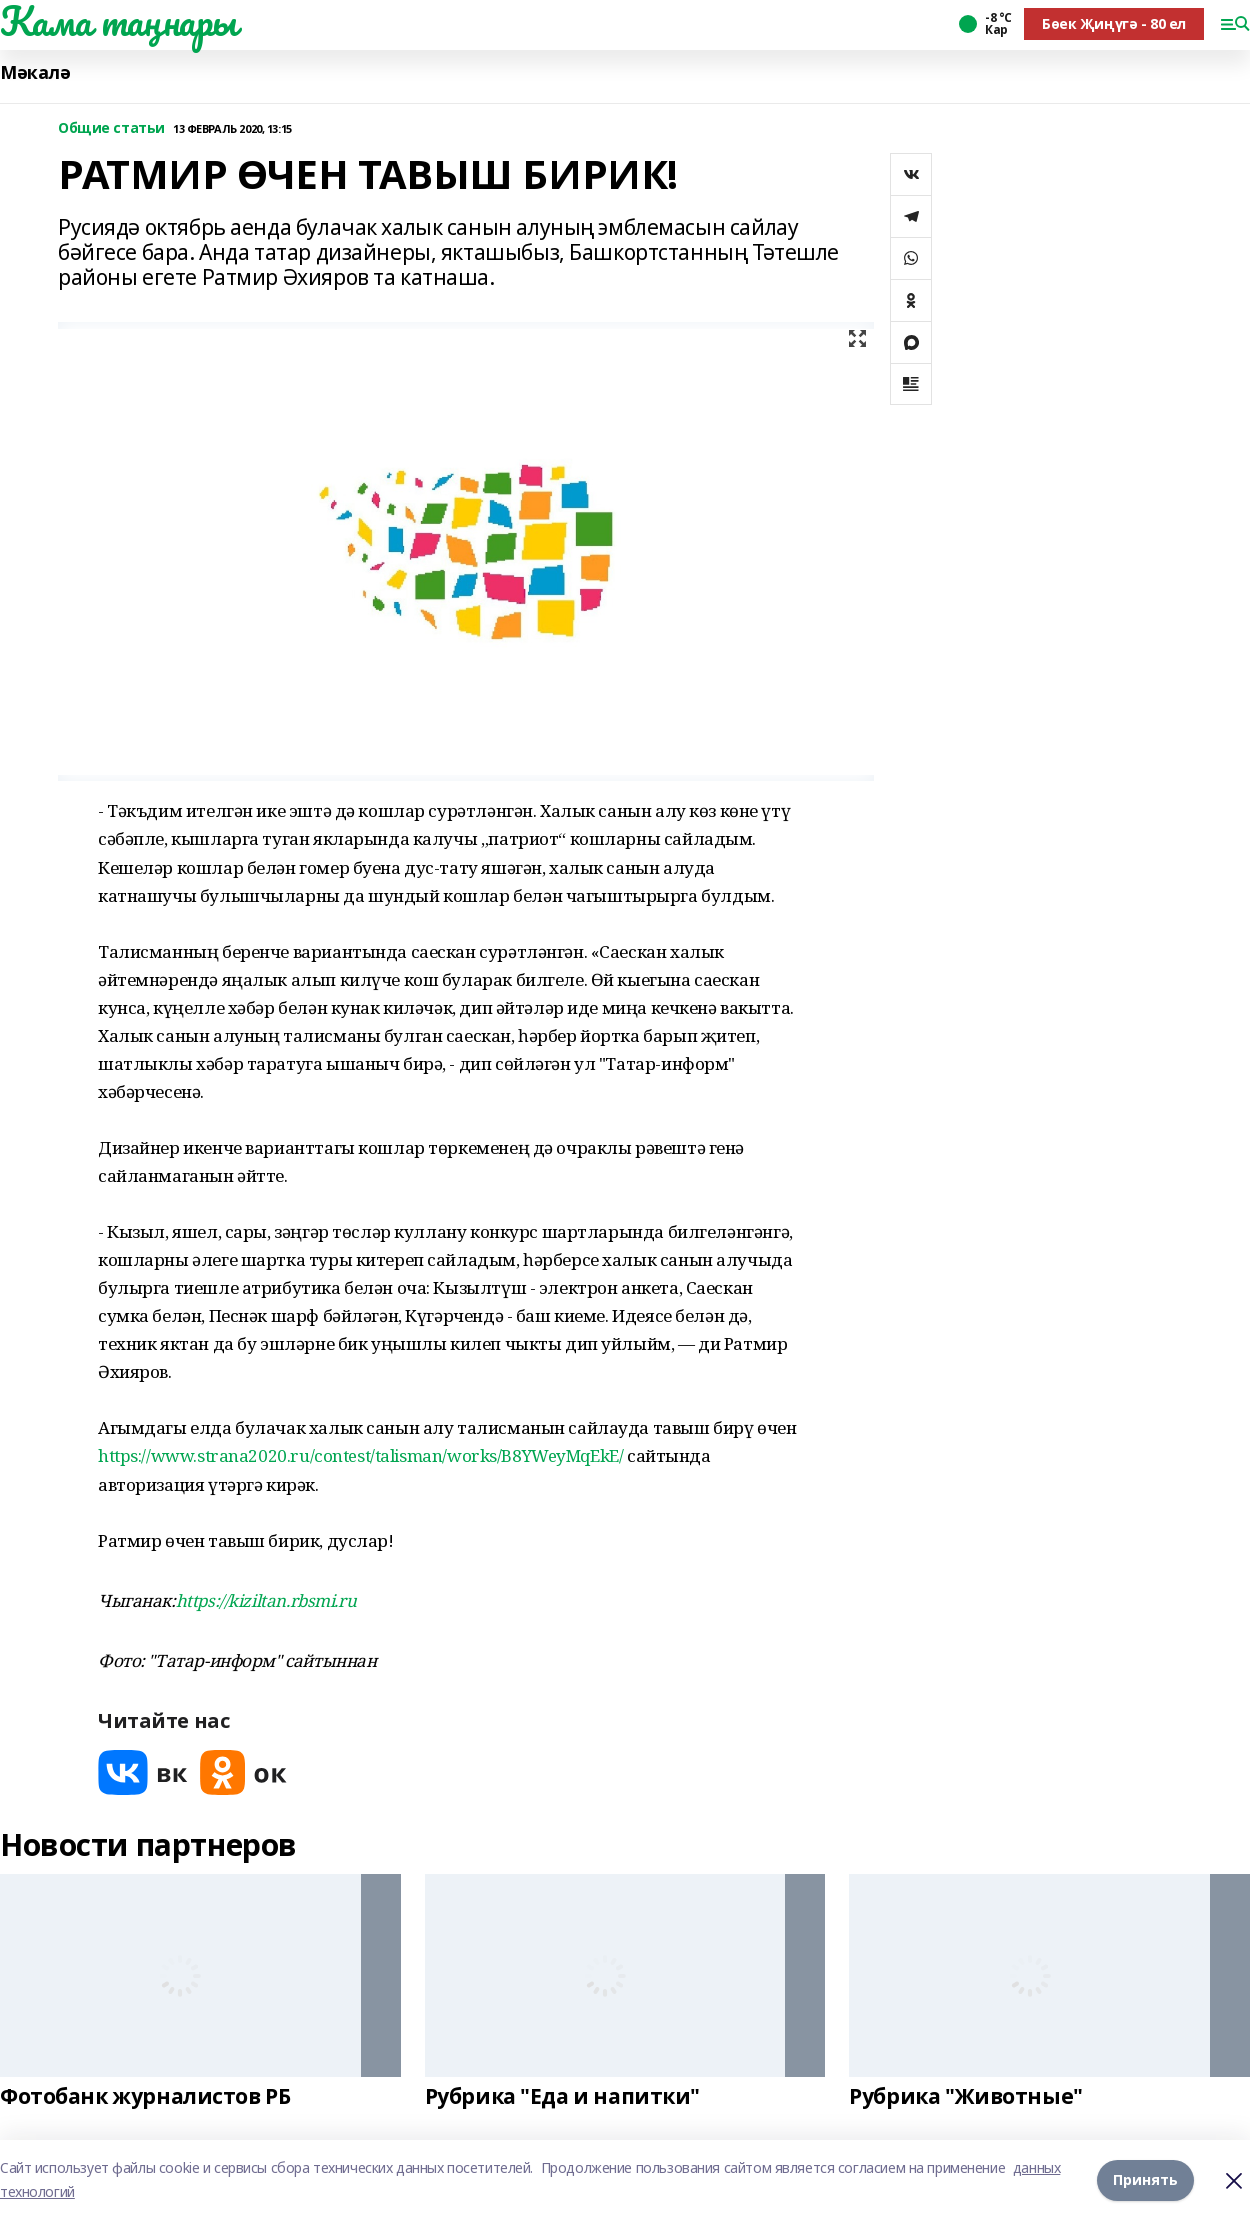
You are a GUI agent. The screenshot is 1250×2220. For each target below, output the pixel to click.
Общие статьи (111, 128)
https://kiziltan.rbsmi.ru (266, 1600)
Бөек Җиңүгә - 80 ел (1114, 23)
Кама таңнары (118, 21)
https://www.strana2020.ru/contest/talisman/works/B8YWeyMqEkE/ (360, 1455)
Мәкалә (35, 72)
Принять (1145, 2179)
